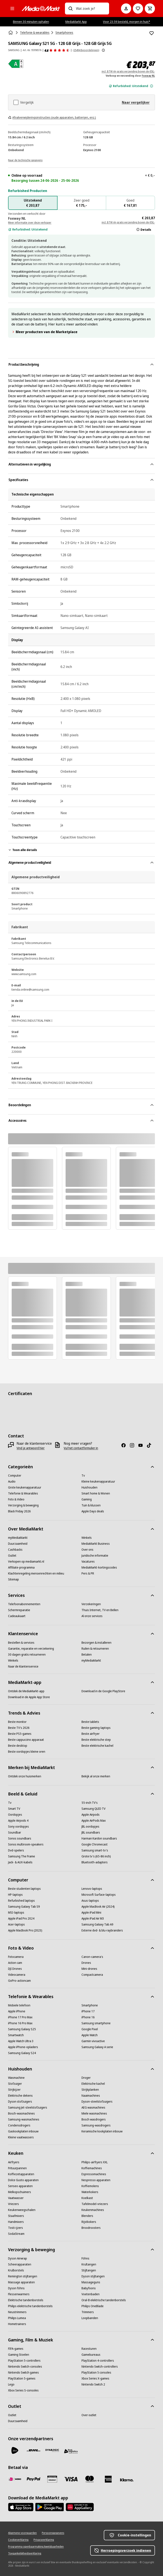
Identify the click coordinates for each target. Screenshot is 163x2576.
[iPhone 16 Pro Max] (20, 2023)
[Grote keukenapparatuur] (24, 1487)
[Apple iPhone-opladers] (23, 2047)
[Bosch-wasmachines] (21, 2113)
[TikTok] (150, 1445)
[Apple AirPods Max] (94, 1820)
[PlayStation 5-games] (21, 2378)
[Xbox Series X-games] (95, 2378)
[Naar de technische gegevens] (25, 159)
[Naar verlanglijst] (138, 8)
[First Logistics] (71, 2451)
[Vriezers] (13, 2204)
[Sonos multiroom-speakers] (26, 1844)
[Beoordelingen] (57, 50)
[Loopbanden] (90, 2318)
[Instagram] (133, 1445)
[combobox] (90, 8)
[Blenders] (87, 2216)
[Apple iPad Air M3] (93, 1918)
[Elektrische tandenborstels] (25, 2300)
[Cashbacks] (15, 1549)
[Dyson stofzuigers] (20, 2101)
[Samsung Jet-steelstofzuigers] (27, 2107)
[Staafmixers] (16, 2216)
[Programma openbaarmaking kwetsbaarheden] (36, 2546)
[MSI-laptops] (16, 1912)
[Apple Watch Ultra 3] (21, 2041)
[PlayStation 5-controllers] (24, 2360)
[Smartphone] (90, 2005)
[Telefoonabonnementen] (24, 1604)
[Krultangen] (89, 2264)
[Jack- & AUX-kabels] (20, 1862)
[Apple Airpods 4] (18, 1820)
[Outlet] (12, 1555)
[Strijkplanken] (90, 2089)
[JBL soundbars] (91, 1832)
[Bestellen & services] (21, 1642)
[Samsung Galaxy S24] (22, 2053)
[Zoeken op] (70, 8)
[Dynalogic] (52, 2450)
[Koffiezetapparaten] (21, 2174)
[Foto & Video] (16, 1499)
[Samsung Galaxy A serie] (97, 2047)
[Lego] (11, 2384)
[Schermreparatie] (19, 1610)
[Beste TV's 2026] (19, 1728)
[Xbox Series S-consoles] (23, 2390)
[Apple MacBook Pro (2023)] (25, 1930)
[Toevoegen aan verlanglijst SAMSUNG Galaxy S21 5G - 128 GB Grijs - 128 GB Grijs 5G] (151, 33)
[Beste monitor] (17, 1722)
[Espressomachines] (94, 2174)
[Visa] (71, 2479)
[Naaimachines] (91, 2095)
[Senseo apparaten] (20, 2186)
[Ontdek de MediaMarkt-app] (26, 1691)
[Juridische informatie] (95, 1555)
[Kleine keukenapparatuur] (98, 1481)
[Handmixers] (16, 2222)
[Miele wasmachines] (94, 2113)
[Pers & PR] (88, 1573)
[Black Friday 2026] (19, 1511)
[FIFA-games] (15, 2349)
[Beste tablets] (90, 1722)
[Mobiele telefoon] (19, 2005)
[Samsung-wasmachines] (23, 2119)
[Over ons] (87, 1549)
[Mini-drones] (89, 1969)
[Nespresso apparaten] (96, 2180)
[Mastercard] (89, 2479)
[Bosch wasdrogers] (94, 2119)
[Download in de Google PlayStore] (103, 1691)
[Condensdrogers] (19, 2125)
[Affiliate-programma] (21, 1567)
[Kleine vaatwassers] (21, 2137)
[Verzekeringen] (91, 1604)
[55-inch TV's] (90, 1803)
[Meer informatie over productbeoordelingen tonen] (103, 50)
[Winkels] (87, 1538)
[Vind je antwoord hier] (31, 1448)
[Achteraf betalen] (127, 2480)
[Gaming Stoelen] (18, 2354)
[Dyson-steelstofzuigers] (97, 2101)
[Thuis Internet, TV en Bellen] (100, 1610)
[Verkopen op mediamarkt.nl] (26, 1561)
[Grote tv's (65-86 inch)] (96, 1856)
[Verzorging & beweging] (23, 1505)
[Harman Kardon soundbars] (99, 1838)
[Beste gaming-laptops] (96, 1728)
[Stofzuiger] (15, 2084)
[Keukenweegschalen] (21, 2210)
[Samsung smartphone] (96, 2023)
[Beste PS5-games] (19, 1734)
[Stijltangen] (89, 2270)
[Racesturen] (89, 2349)
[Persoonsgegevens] (53, 2533)
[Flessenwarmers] (19, 2294)
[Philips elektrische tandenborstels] (30, 2306)
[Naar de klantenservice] (23, 1666)
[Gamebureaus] (91, 2354)
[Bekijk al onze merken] (96, 1776)
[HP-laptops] (15, 1895)
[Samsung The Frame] (21, 1856)
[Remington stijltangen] (22, 2276)
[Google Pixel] (90, 2029)
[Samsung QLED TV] (93, 1809)
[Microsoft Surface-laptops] (99, 1895)
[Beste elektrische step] (96, 1740)
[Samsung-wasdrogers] (96, 2125)
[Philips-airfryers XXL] (95, 2162)
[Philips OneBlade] (93, 2306)
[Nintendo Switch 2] (93, 2384)
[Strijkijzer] (14, 2089)
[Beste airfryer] (91, 1734)
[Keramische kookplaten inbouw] (102, 2131)
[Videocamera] (16, 1975)
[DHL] (33, 2450)
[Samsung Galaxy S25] (22, 2029)
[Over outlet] (89, 2415)
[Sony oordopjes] (18, 1826)
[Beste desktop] (17, 1746)
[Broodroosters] (91, 2228)
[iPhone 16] (88, 2017)
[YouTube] (142, 1445)
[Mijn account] (126, 8)
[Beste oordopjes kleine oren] (26, 1751)
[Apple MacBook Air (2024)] (98, 1906)
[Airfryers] (13, 2162)
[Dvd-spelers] (16, 1850)
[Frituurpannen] (17, 2168)
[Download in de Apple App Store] (29, 1697)
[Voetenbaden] (91, 2294)
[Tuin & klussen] (91, 1505)
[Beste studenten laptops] (24, 1889)
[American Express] (108, 2479)
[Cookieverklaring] (18, 2540)
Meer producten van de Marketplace (44, 331)
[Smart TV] (14, 1809)
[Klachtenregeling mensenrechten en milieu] (36, 1573)
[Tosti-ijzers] (15, 2228)
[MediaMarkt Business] (96, 1544)
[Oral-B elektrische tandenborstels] (104, 2300)
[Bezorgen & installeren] (96, 1642)
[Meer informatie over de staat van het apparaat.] (151, 86)
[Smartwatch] (16, 2035)
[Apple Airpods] (91, 1814)
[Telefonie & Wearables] (23, 1493)
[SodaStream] (16, 2234)
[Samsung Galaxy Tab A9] (97, 1924)
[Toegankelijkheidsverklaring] (24, 2553)
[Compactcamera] (92, 1975)
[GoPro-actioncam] (19, 1981)
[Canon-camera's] (92, 1957)
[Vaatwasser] (16, 2198)
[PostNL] (15, 2450)
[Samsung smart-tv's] (95, 1850)
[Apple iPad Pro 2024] (21, 1918)
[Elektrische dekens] (20, 2095)
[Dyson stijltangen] (93, 2276)
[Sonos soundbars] (19, 1838)
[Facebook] (125, 1445)
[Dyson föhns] (16, 2288)
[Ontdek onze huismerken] (24, 1776)
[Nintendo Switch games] (23, 2372)
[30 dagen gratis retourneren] (27, 1654)
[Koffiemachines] (92, 2168)
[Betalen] (87, 1654)
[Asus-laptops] (90, 1900)
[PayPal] (33, 2479)
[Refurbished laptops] (21, 1900)
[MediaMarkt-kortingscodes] (99, 1567)
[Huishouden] (89, 1487)
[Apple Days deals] (93, 1511)
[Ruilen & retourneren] (95, 1648)
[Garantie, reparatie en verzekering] (31, 1648)
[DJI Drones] (15, 1969)
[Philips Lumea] (17, 2318)
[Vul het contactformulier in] (81, 1448)
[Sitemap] (13, 1579)
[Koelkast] (87, 2198)
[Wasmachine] (16, 2078)
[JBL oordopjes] (90, 1826)
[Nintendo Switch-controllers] (100, 2366)
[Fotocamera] (16, 1957)
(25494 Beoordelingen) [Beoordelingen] (86, 50)
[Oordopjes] (15, 1814)
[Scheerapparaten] (19, 2264)
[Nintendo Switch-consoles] (25, 2366)
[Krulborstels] (16, 2270)
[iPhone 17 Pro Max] (20, 2017)
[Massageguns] (91, 2282)
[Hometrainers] (17, 2324)
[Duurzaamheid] (17, 1544)
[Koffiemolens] (90, 2186)
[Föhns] (85, 2258)
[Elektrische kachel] (93, 2084)
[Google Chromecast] (95, 1844)
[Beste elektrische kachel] (97, 1746)
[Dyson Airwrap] (17, 2258)
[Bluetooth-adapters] (95, 1862)
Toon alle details (22, 850)
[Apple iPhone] (16, 2011)
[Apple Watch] (90, 2035)
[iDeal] (15, 2479)
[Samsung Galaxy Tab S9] (24, 1906)
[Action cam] (15, 1963)
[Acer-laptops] (16, 1924)
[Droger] (86, 2078)
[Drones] (86, 1963)
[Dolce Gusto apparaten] (23, 2180)
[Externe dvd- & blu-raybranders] (102, 1930)
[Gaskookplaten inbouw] (23, 2131)
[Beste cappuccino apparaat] (26, 1740)
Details (143, 229)
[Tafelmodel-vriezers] (95, 2204)
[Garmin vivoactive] (93, 2041)
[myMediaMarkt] (18, 1538)
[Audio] (11, 1481)
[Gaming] (87, 1499)
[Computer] (14, 1475)
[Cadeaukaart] (16, 1616)
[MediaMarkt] (41, 8)
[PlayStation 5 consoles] (96, 2372)
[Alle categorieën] (12, 8)
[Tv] (83, 1475)
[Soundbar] (14, 1832)
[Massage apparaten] (21, 2282)
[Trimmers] (88, 2312)
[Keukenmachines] (93, 2210)
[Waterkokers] (90, 2192)
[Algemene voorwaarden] (22, 2533)
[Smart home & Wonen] (96, 1493)
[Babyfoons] (89, 2288)
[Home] (11, 32)
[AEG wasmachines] (93, 2107)
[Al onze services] (92, 1616)
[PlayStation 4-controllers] (98, 2360)
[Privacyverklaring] (44, 2540)
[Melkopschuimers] (19, 2192)
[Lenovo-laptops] (92, 1889)
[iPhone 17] (88, 2011)
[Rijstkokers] (89, 2222)
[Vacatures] (88, 1561)
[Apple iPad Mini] (91, 1912)
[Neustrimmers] (17, 2312)
